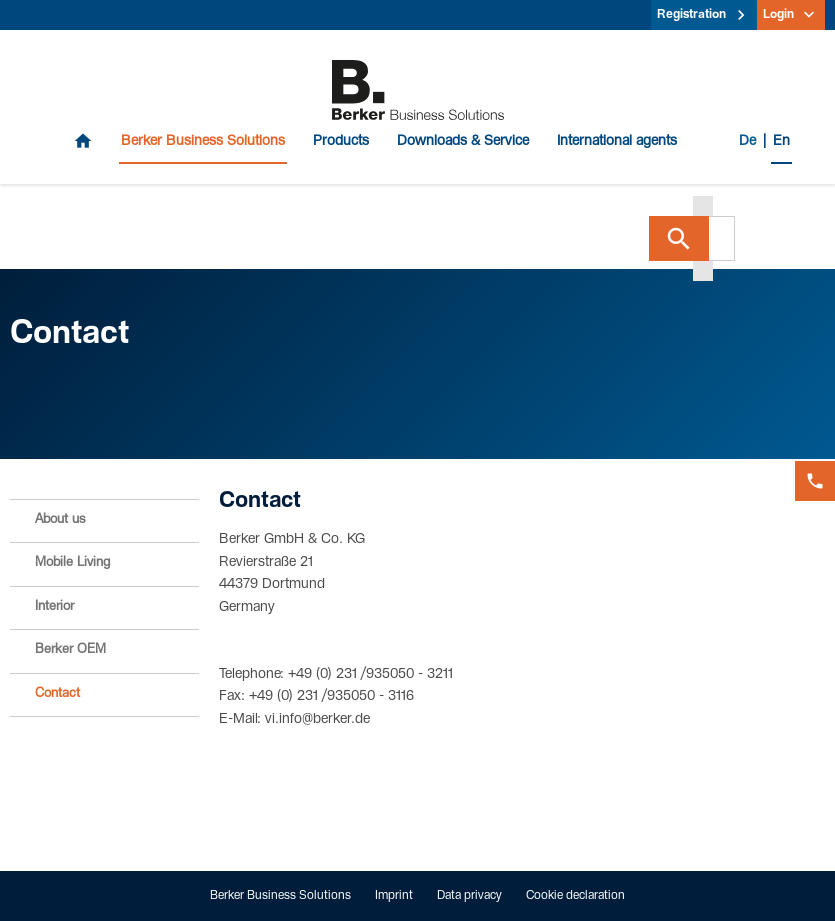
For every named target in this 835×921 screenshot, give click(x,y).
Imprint (394, 896)
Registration (691, 15)
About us (60, 520)
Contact (57, 694)
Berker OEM (70, 650)
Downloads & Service (463, 142)
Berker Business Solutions (203, 142)
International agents (617, 142)
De (747, 142)
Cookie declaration (575, 896)
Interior (54, 607)
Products (341, 142)
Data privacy (469, 896)
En (781, 142)
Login (778, 15)
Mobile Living (72, 563)
